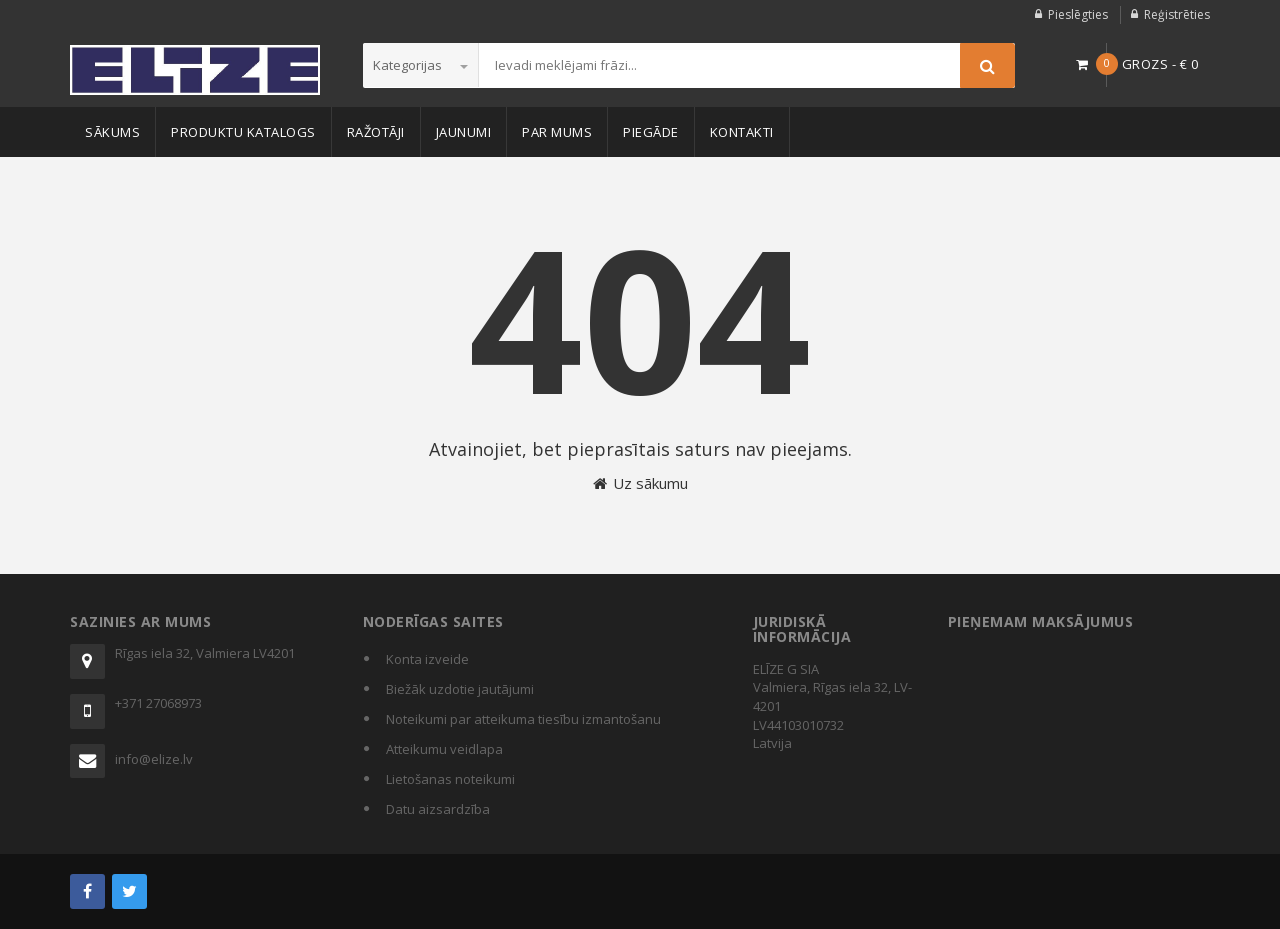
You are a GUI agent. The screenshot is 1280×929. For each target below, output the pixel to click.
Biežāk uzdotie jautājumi (460, 689)
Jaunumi (464, 132)
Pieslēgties (1078, 14)
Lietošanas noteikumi (450, 779)
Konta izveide (427, 659)
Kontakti (742, 132)
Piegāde (651, 132)
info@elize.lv (154, 759)
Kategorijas (420, 65)
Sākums (112, 132)
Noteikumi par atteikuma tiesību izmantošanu (523, 719)
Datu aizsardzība (438, 809)
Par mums (557, 132)
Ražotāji (376, 132)
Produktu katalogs (243, 132)
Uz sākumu (640, 483)
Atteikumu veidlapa (444, 749)
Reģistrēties (1177, 14)
